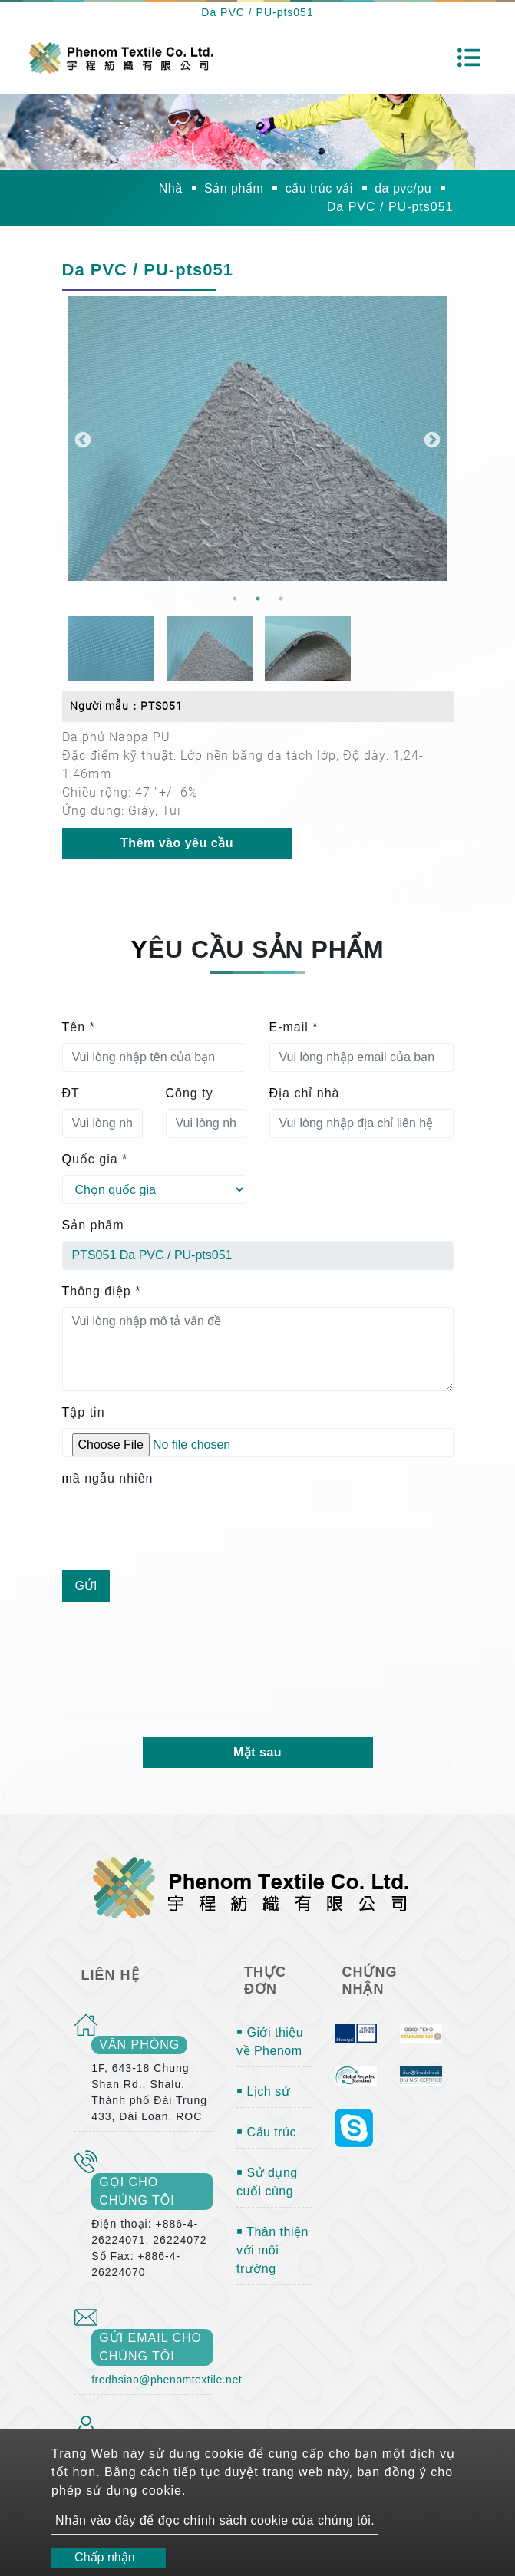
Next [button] (430, 439)
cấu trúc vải (319, 188)
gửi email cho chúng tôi (150, 2347)
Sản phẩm (233, 188)
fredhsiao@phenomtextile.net (166, 2379)
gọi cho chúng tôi (136, 2191)
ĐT (71, 1093)
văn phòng (139, 2044)
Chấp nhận (104, 2557)
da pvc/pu (403, 188)
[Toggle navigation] (468, 57)
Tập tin (83, 1412)
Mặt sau (257, 1752)
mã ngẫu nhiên (108, 1478)
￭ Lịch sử (263, 2091)
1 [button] (235, 598)
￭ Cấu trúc (266, 2132)
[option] (258, 438)
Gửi (86, 1585)
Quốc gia (95, 1159)
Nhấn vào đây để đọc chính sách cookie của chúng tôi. (215, 2520)
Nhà (171, 188)
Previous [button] (81, 439)
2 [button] (258, 598)
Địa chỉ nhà (304, 1093)
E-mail (294, 1027)
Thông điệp (101, 1291)
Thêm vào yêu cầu (176, 842)
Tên (78, 1027)
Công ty (189, 1093)
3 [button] (281, 598)
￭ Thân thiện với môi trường (272, 2250)
